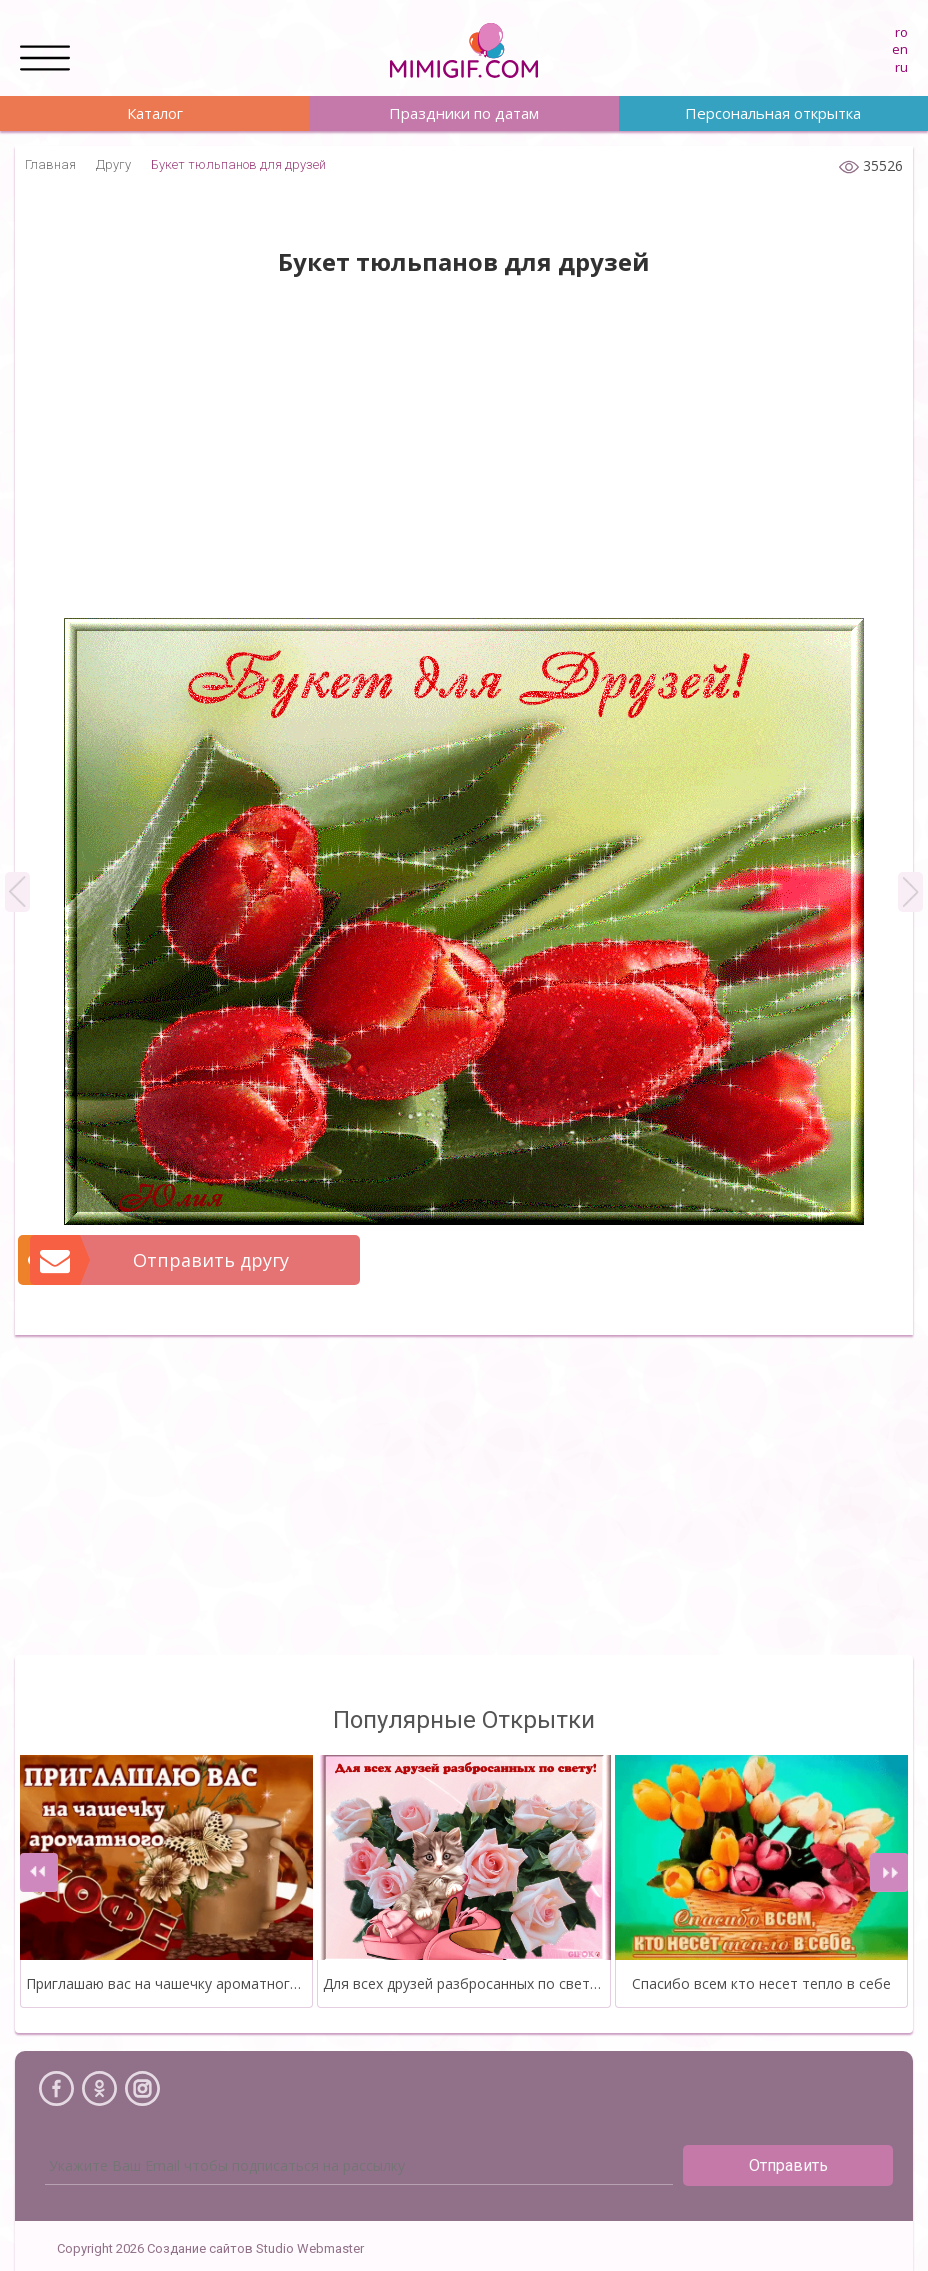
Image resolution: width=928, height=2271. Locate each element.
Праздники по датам (464, 113)
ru (901, 67)
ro (901, 32)
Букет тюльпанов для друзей (238, 164)
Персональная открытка (773, 113)
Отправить (788, 2165)
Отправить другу (160, 1260)
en (900, 49)
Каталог (155, 113)
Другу (113, 164)
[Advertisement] (464, 458)
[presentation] (39, 1872)
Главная (50, 164)
